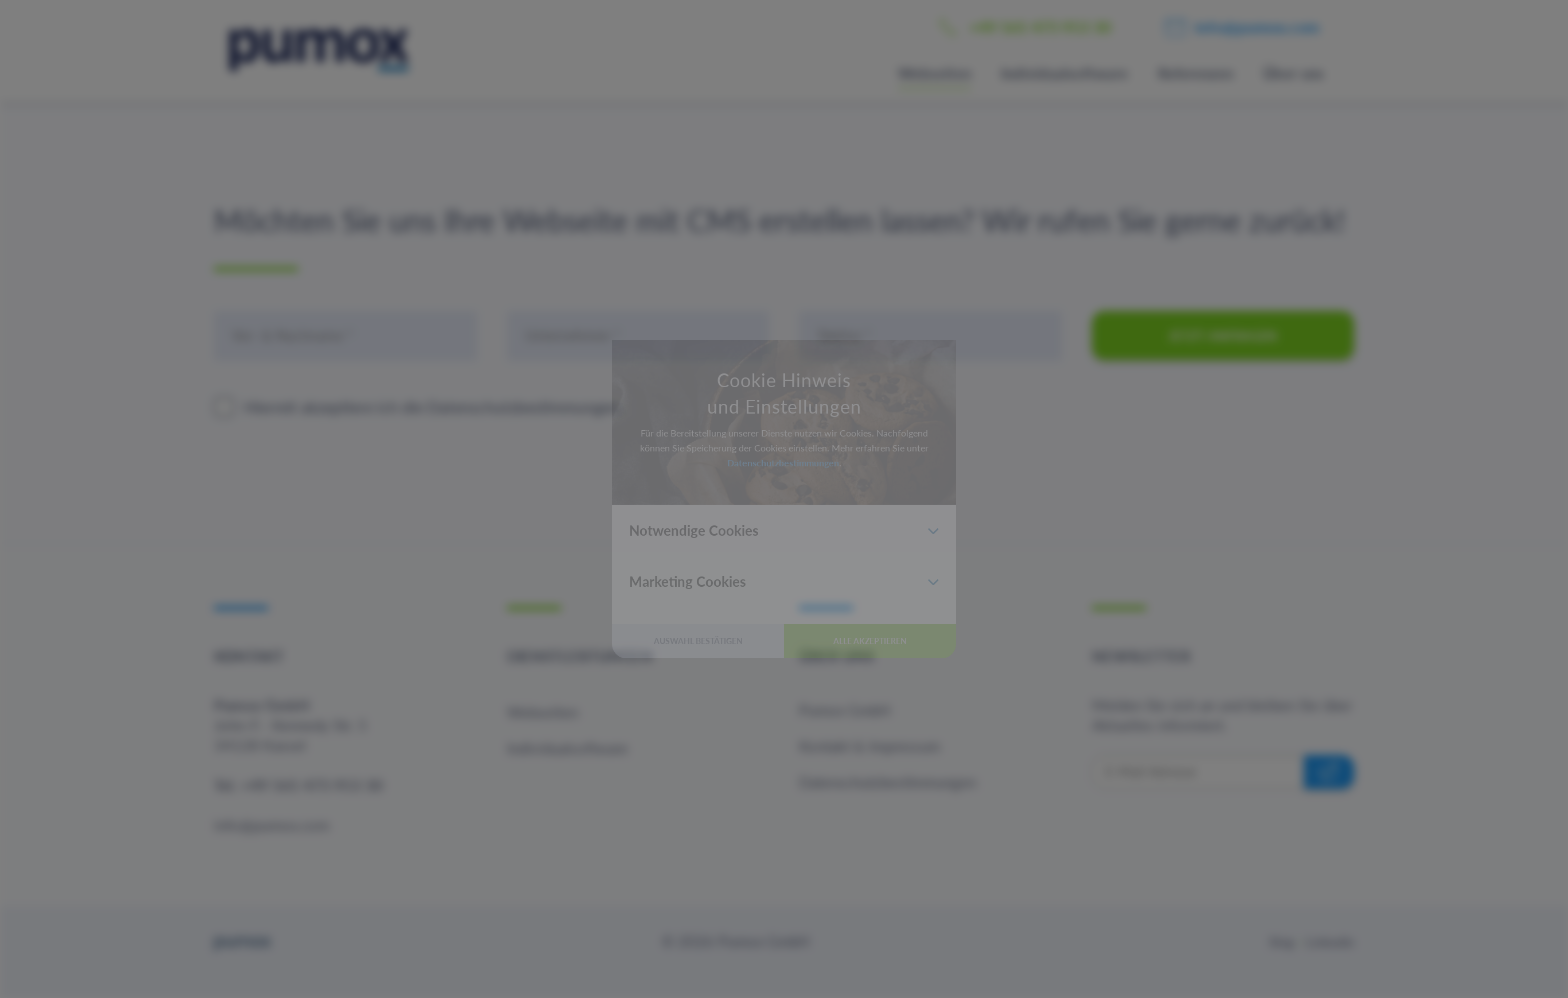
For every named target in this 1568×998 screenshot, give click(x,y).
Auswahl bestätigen (634, 746)
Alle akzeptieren (934, 746)
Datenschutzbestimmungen (782, 435)
